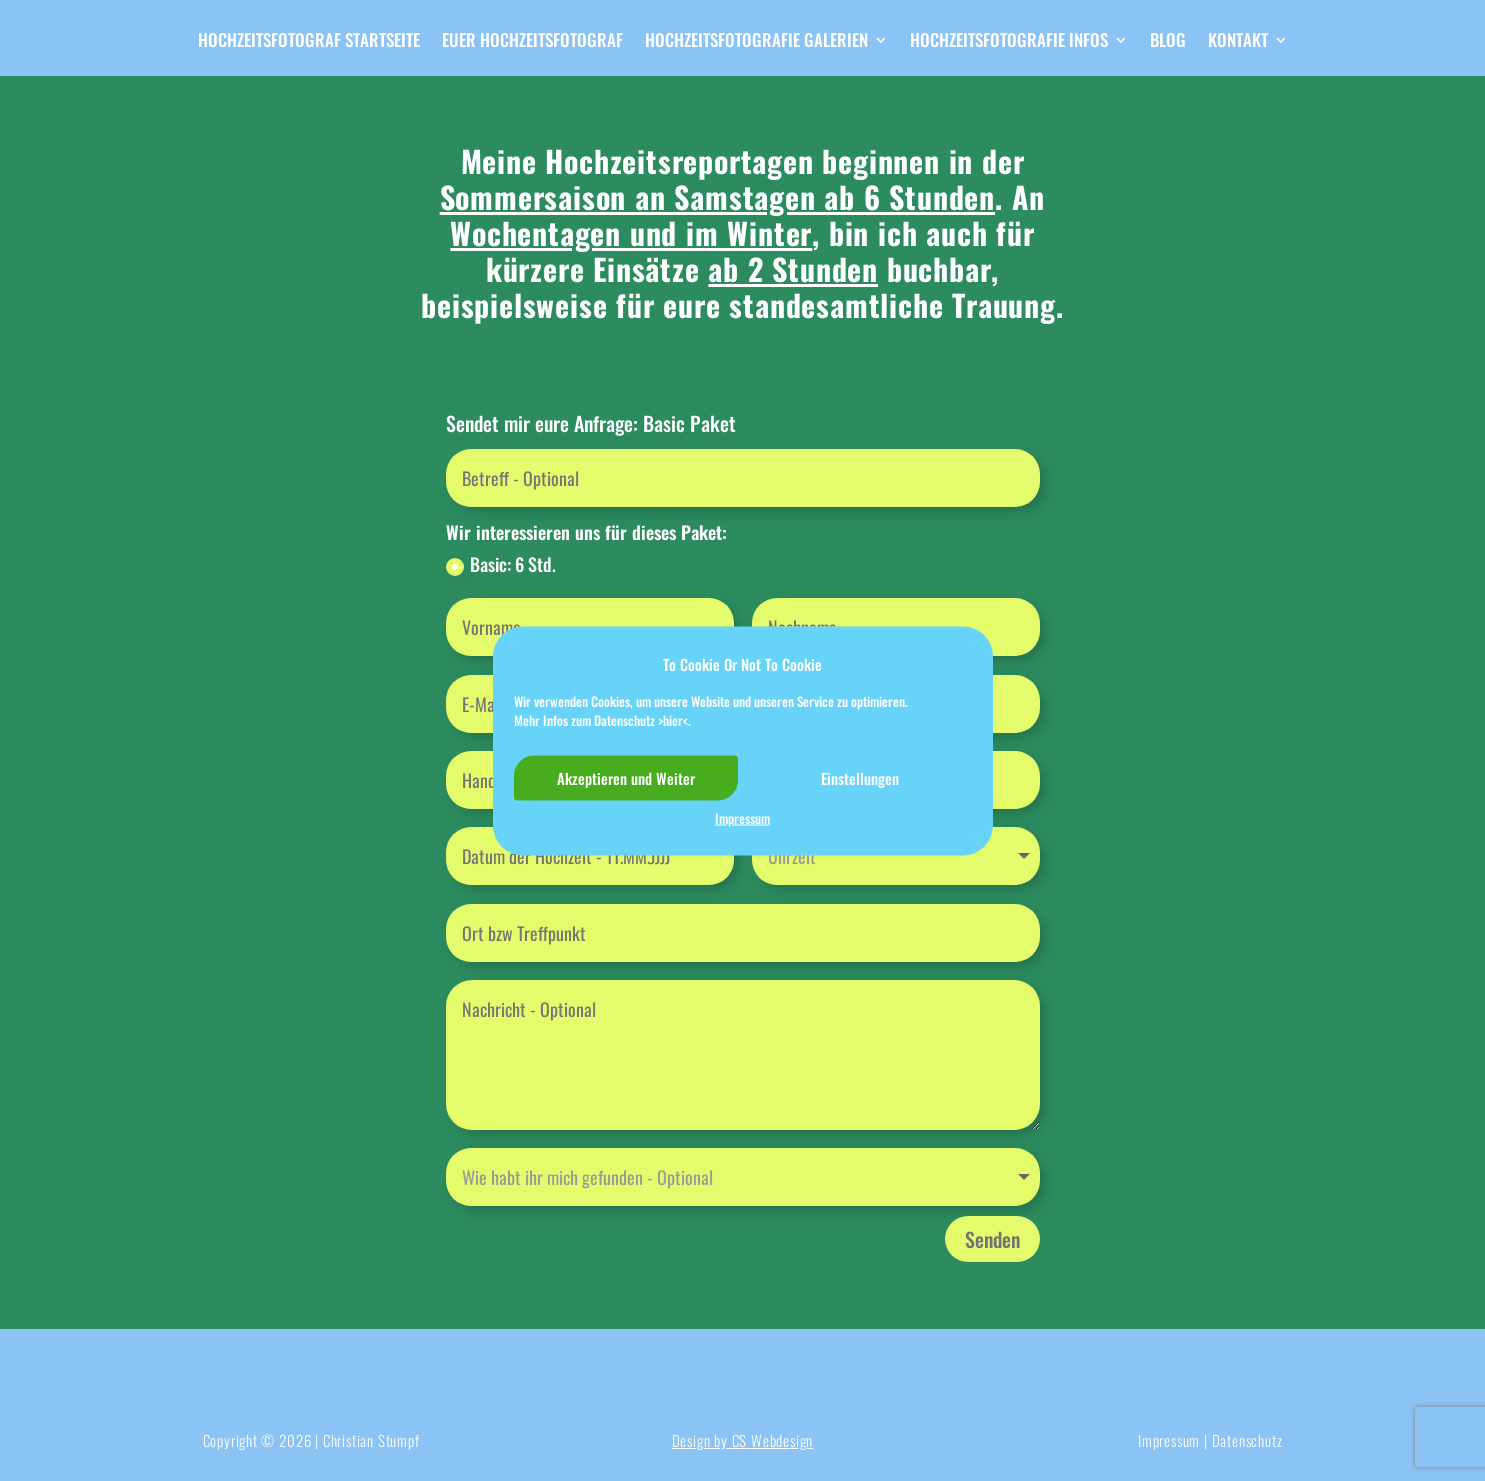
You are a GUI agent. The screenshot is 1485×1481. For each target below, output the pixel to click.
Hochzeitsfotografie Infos (1009, 42)
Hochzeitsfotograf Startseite (309, 42)
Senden (992, 1239)
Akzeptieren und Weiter (626, 778)
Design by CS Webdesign (743, 1440)
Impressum (742, 817)
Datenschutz (1247, 1440)
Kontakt (1238, 42)
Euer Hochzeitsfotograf (532, 42)
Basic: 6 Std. (501, 564)
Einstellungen (860, 778)
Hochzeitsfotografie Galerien (756, 42)
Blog (1168, 42)
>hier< (673, 720)
